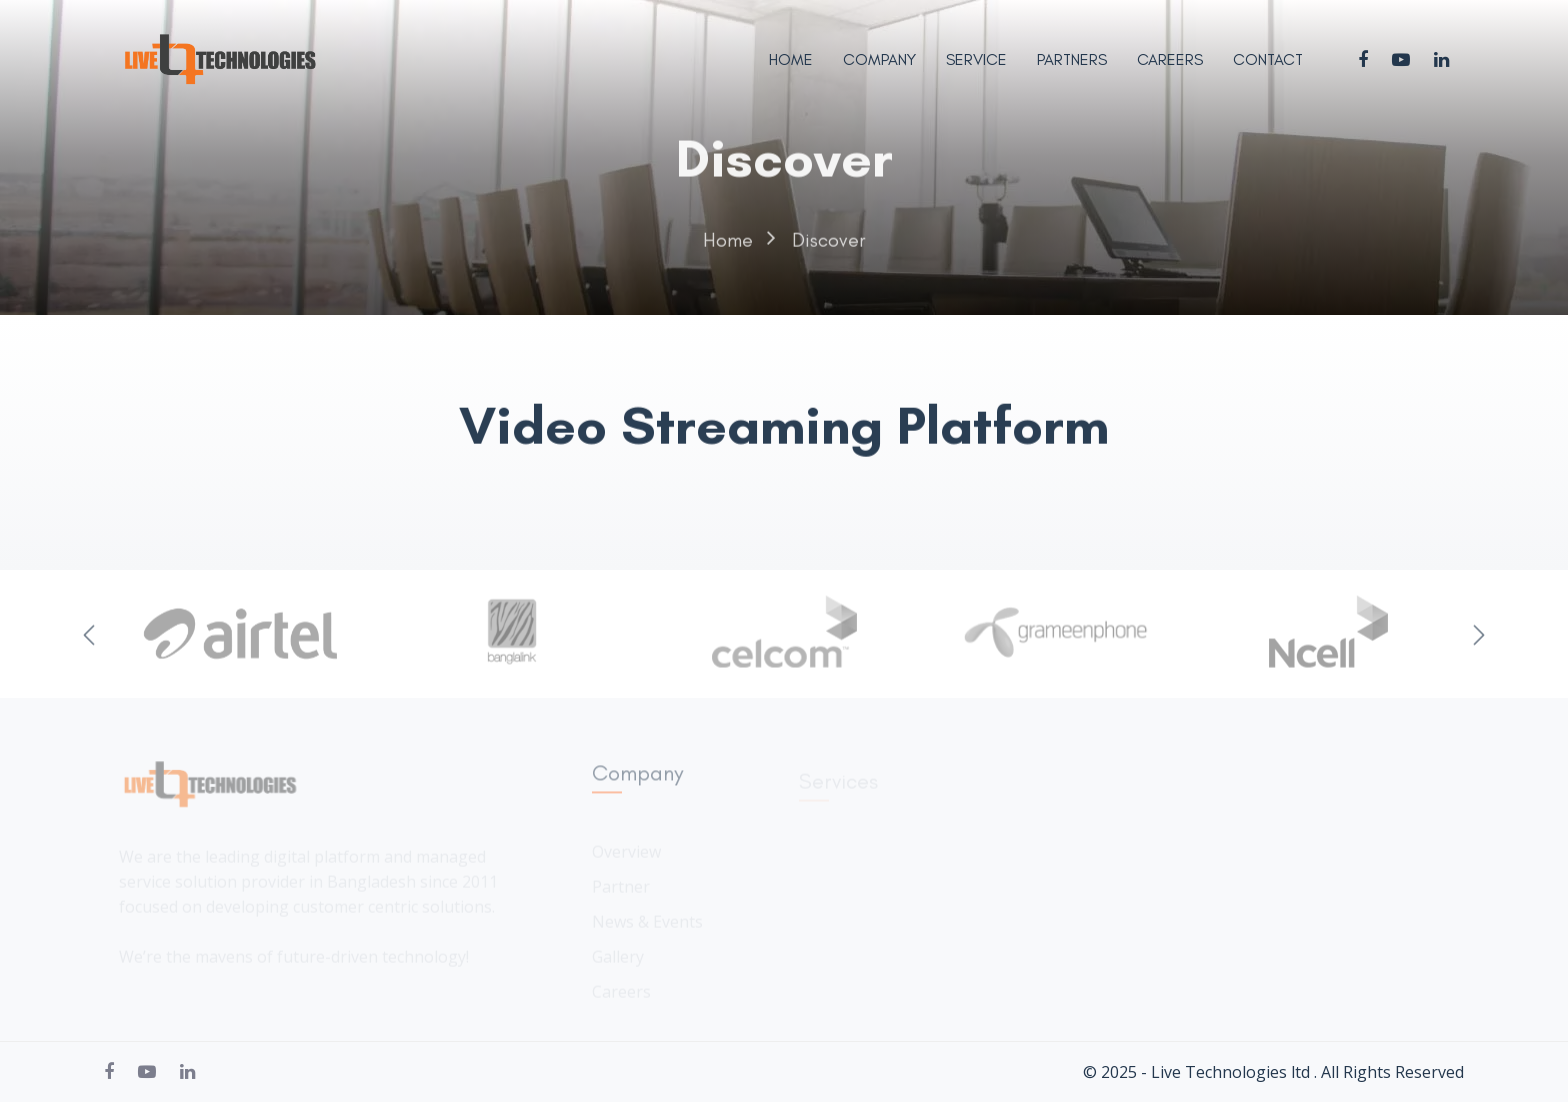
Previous (89, 638)
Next (1479, 638)
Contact (1268, 59)
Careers (1170, 59)
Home (791, 59)
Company (879, 59)
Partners (1072, 59)
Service (976, 59)
